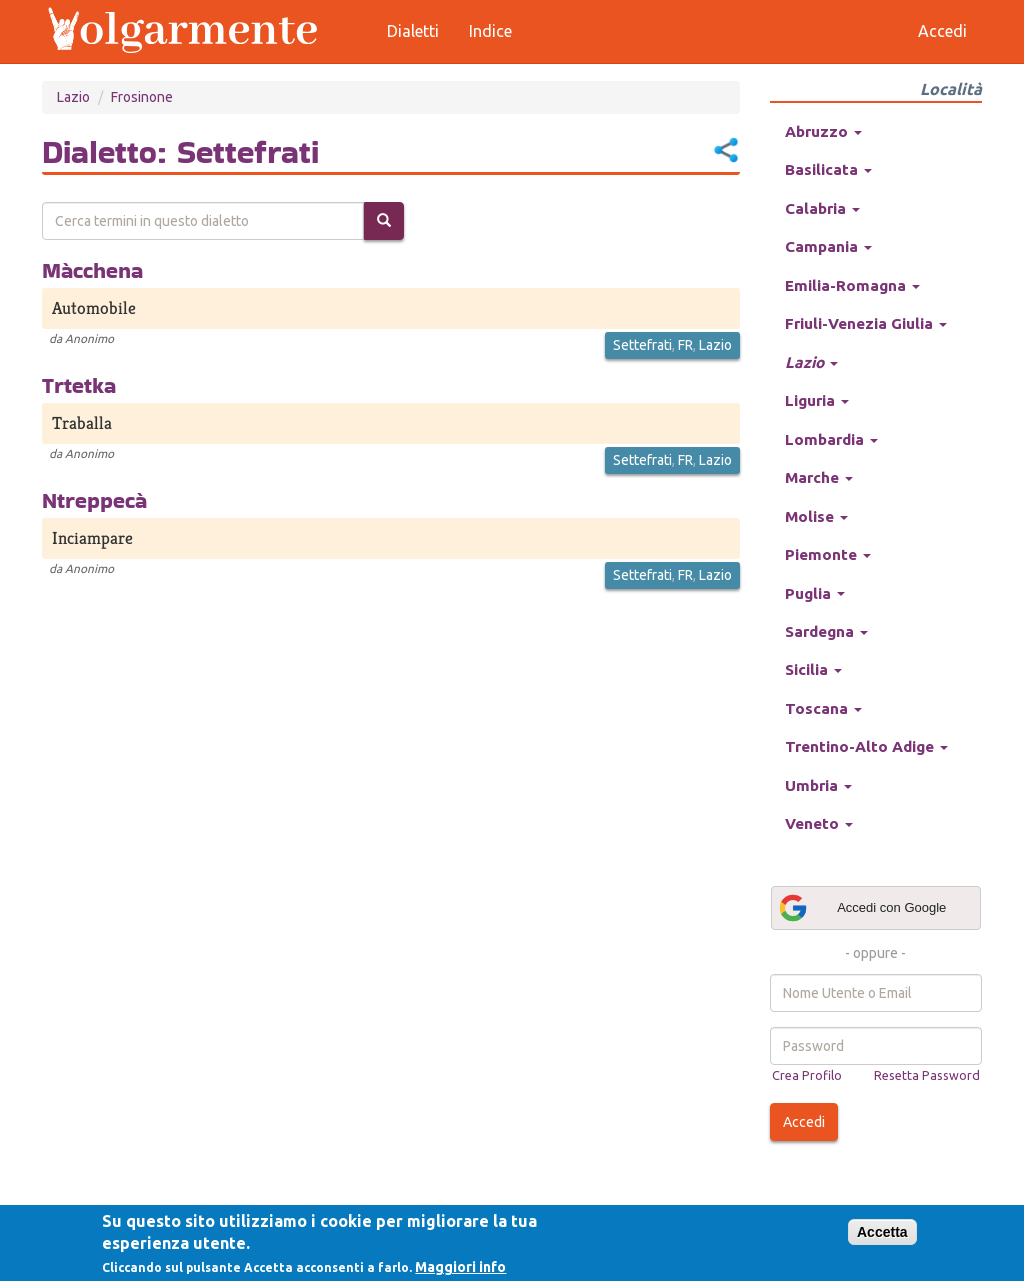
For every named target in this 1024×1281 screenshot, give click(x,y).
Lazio (73, 97)
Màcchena (92, 270)
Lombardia (831, 439)
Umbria (818, 785)
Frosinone (142, 97)
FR (685, 345)
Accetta (882, 1232)
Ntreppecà (94, 500)
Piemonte (828, 554)
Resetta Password (927, 1075)
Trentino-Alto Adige (866, 746)
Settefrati (642, 345)
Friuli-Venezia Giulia (866, 323)
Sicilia (813, 669)
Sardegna (826, 631)
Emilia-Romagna (852, 285)
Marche (819, 477)
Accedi (804, 1122)
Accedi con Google (862, 908)
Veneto (819, 823)
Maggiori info (460, 1267)
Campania (828, 246)
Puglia (815, 593)
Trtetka (79, 385)
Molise (816, 516)
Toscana (823, 708)
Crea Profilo (807, 1075)
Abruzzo (823, 131)
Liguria (817, 400)
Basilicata (828, 169)
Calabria (822, 208)
